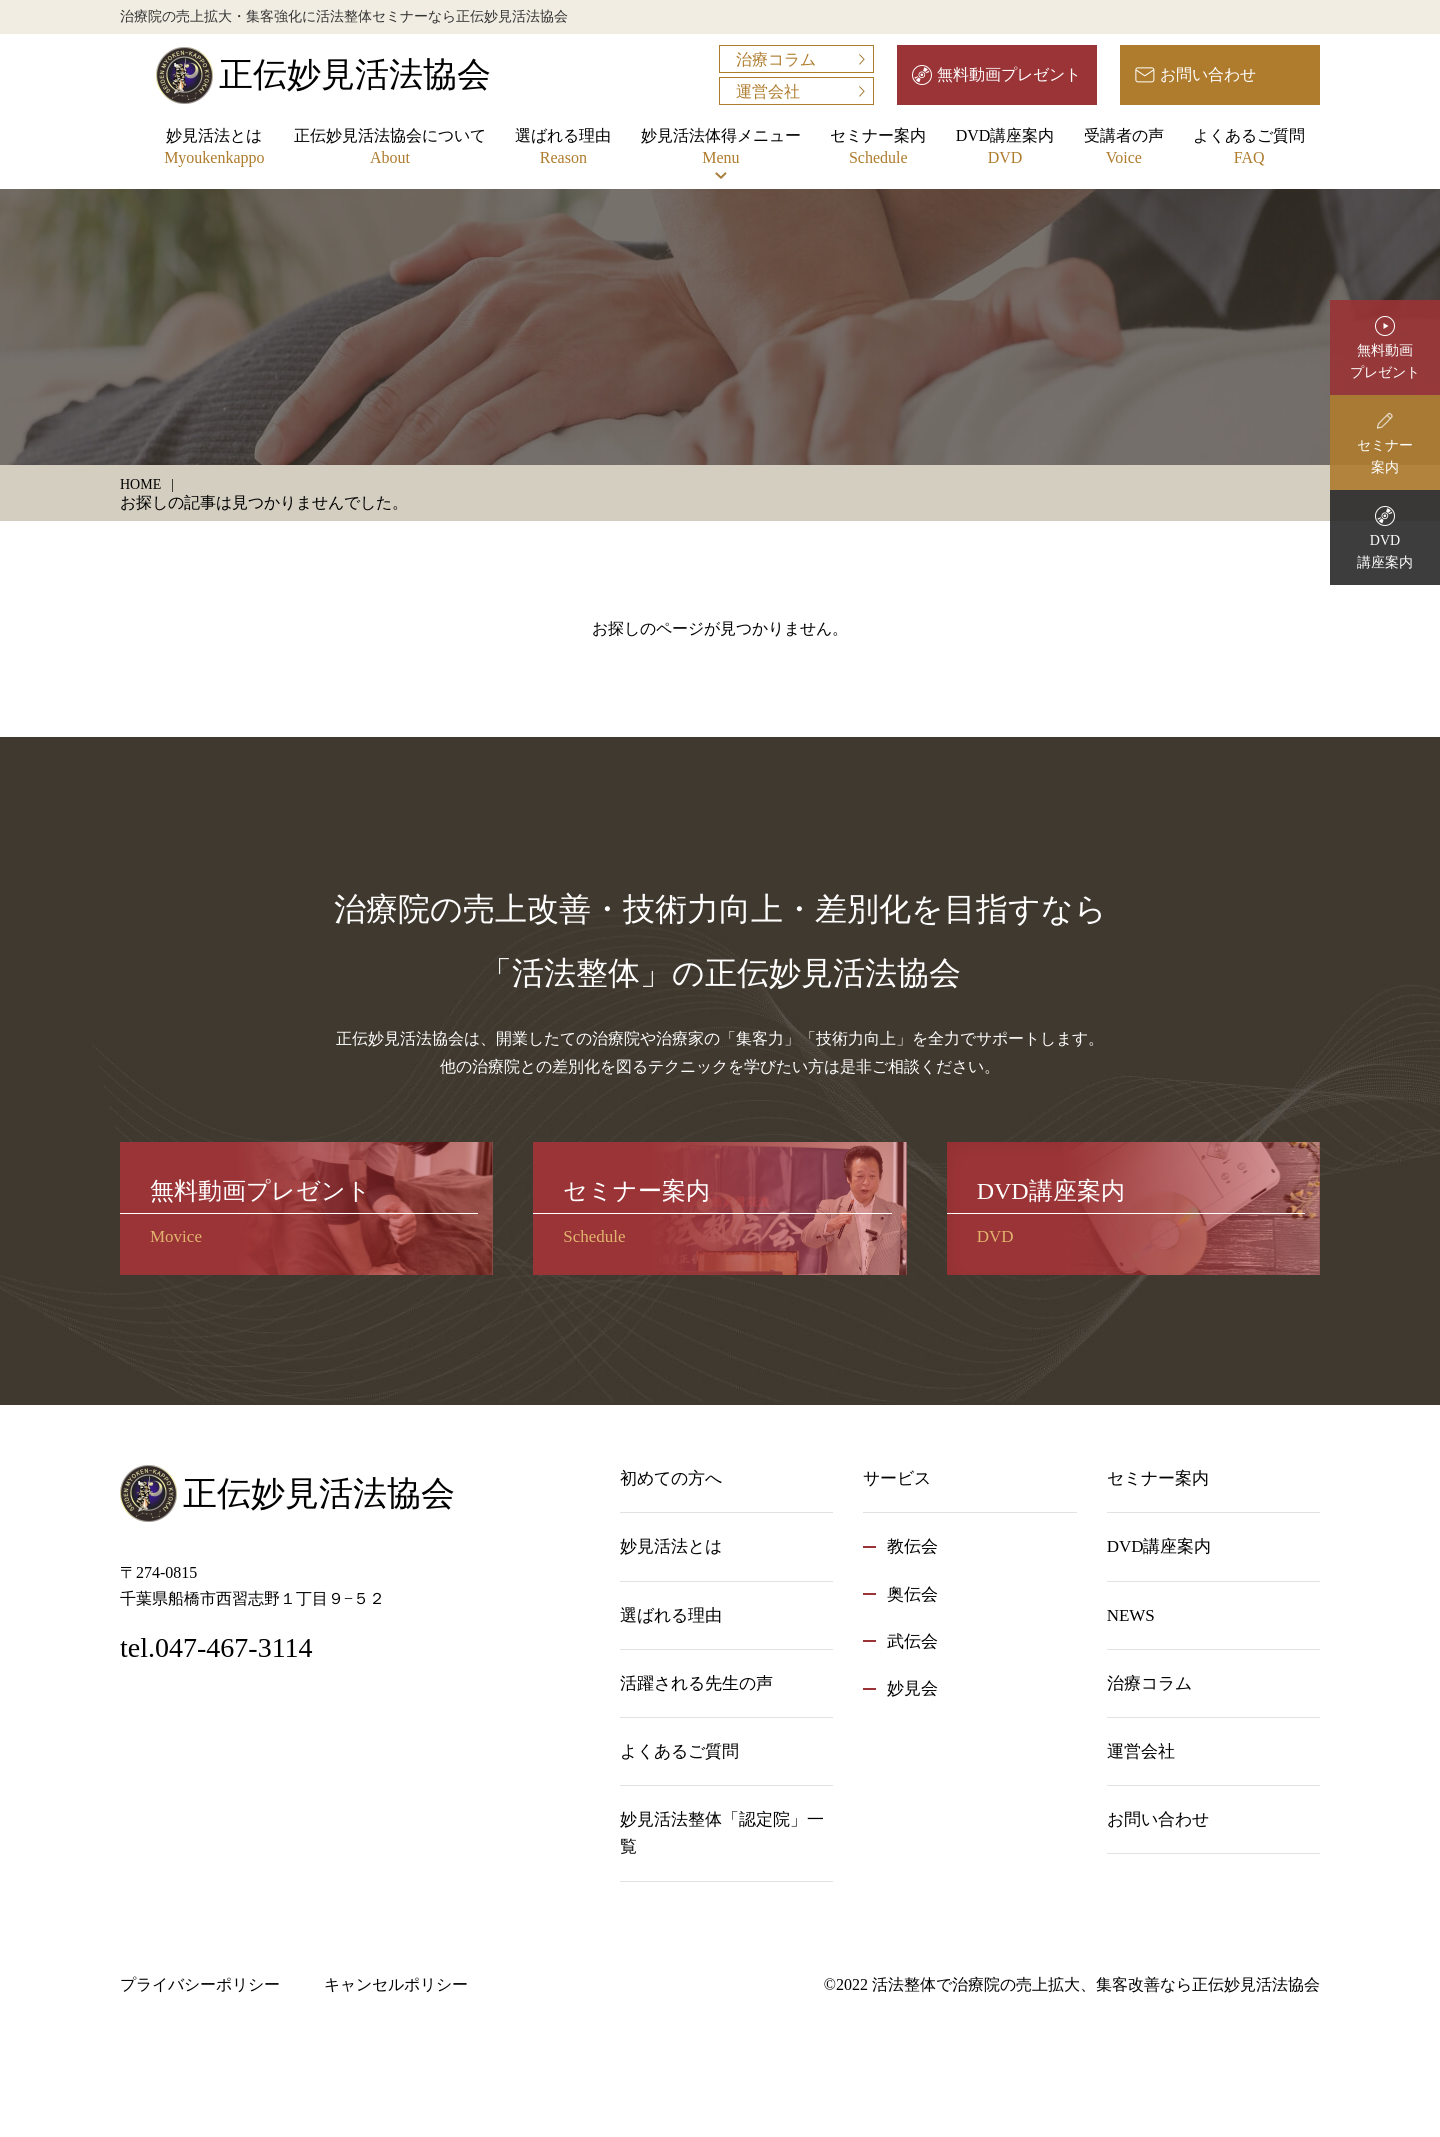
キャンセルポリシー (396, 1984)
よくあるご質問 (1249, 148)
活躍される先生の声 (696, 1683)
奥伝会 (912, 1594)
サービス (897, 1478)
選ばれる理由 (563, 148)
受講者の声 (1124, 148)
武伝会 (912, 1641)
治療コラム (776, 59)
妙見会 (912, 1688)
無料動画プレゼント (1009, 74)
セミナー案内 (878, 148)
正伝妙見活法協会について (390, 148)
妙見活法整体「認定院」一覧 (722, 1833)
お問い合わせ (1208, 74)
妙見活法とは (214, 148)
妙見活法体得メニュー (721, 148)
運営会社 (768, 91)
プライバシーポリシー (200, 1984)
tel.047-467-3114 (216, 1647)
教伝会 (912, 1546)
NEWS (1131, 1615)
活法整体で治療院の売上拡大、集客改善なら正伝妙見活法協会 (1096, 1984)
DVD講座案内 (1005, 148)
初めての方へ (671, 1478)
